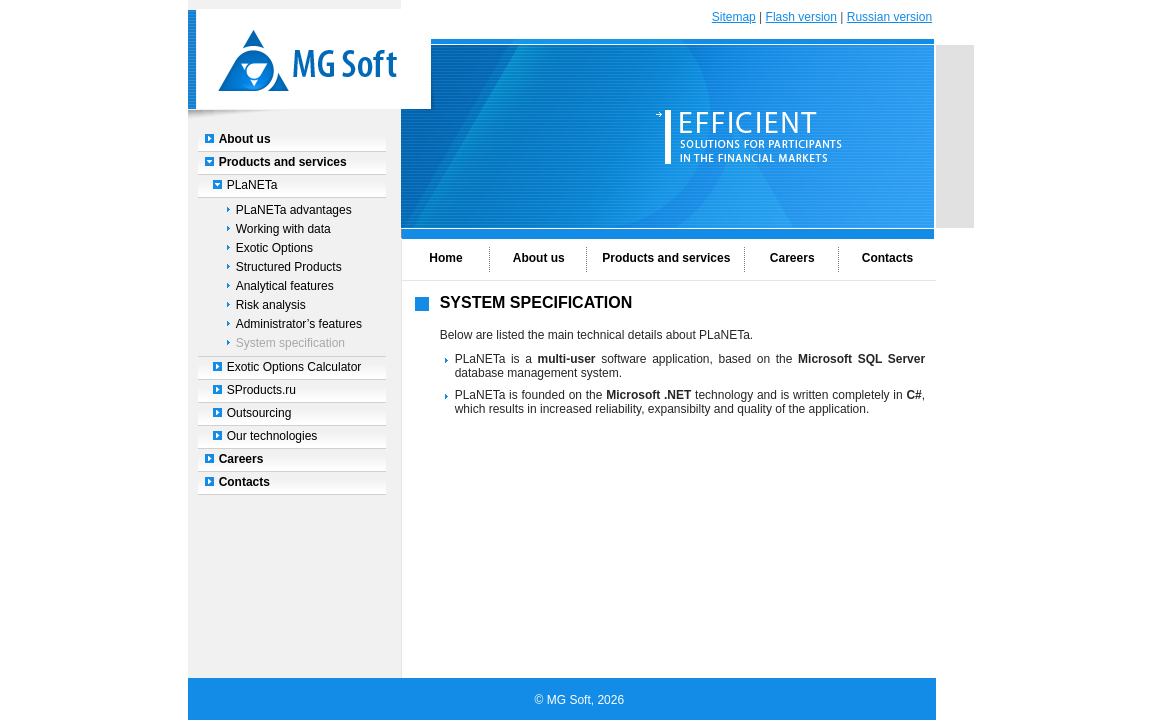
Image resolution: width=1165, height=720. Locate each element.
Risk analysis (271, 305)
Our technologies (272, 436)
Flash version (801, 17)
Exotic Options (274, 248)
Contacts (244, 482)
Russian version (889, 17)
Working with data (283, 229)
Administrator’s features (299, 324)
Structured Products (289, 267)
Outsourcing (259, 413)
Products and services (283, 162)
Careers (241, 459)
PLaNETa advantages (294, 210)
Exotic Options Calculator (294, 367)
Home (445, 258)
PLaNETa (252, 185)
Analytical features (285, 286)
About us (245, 139)
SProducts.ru (261, 390)
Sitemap (734, 17)
